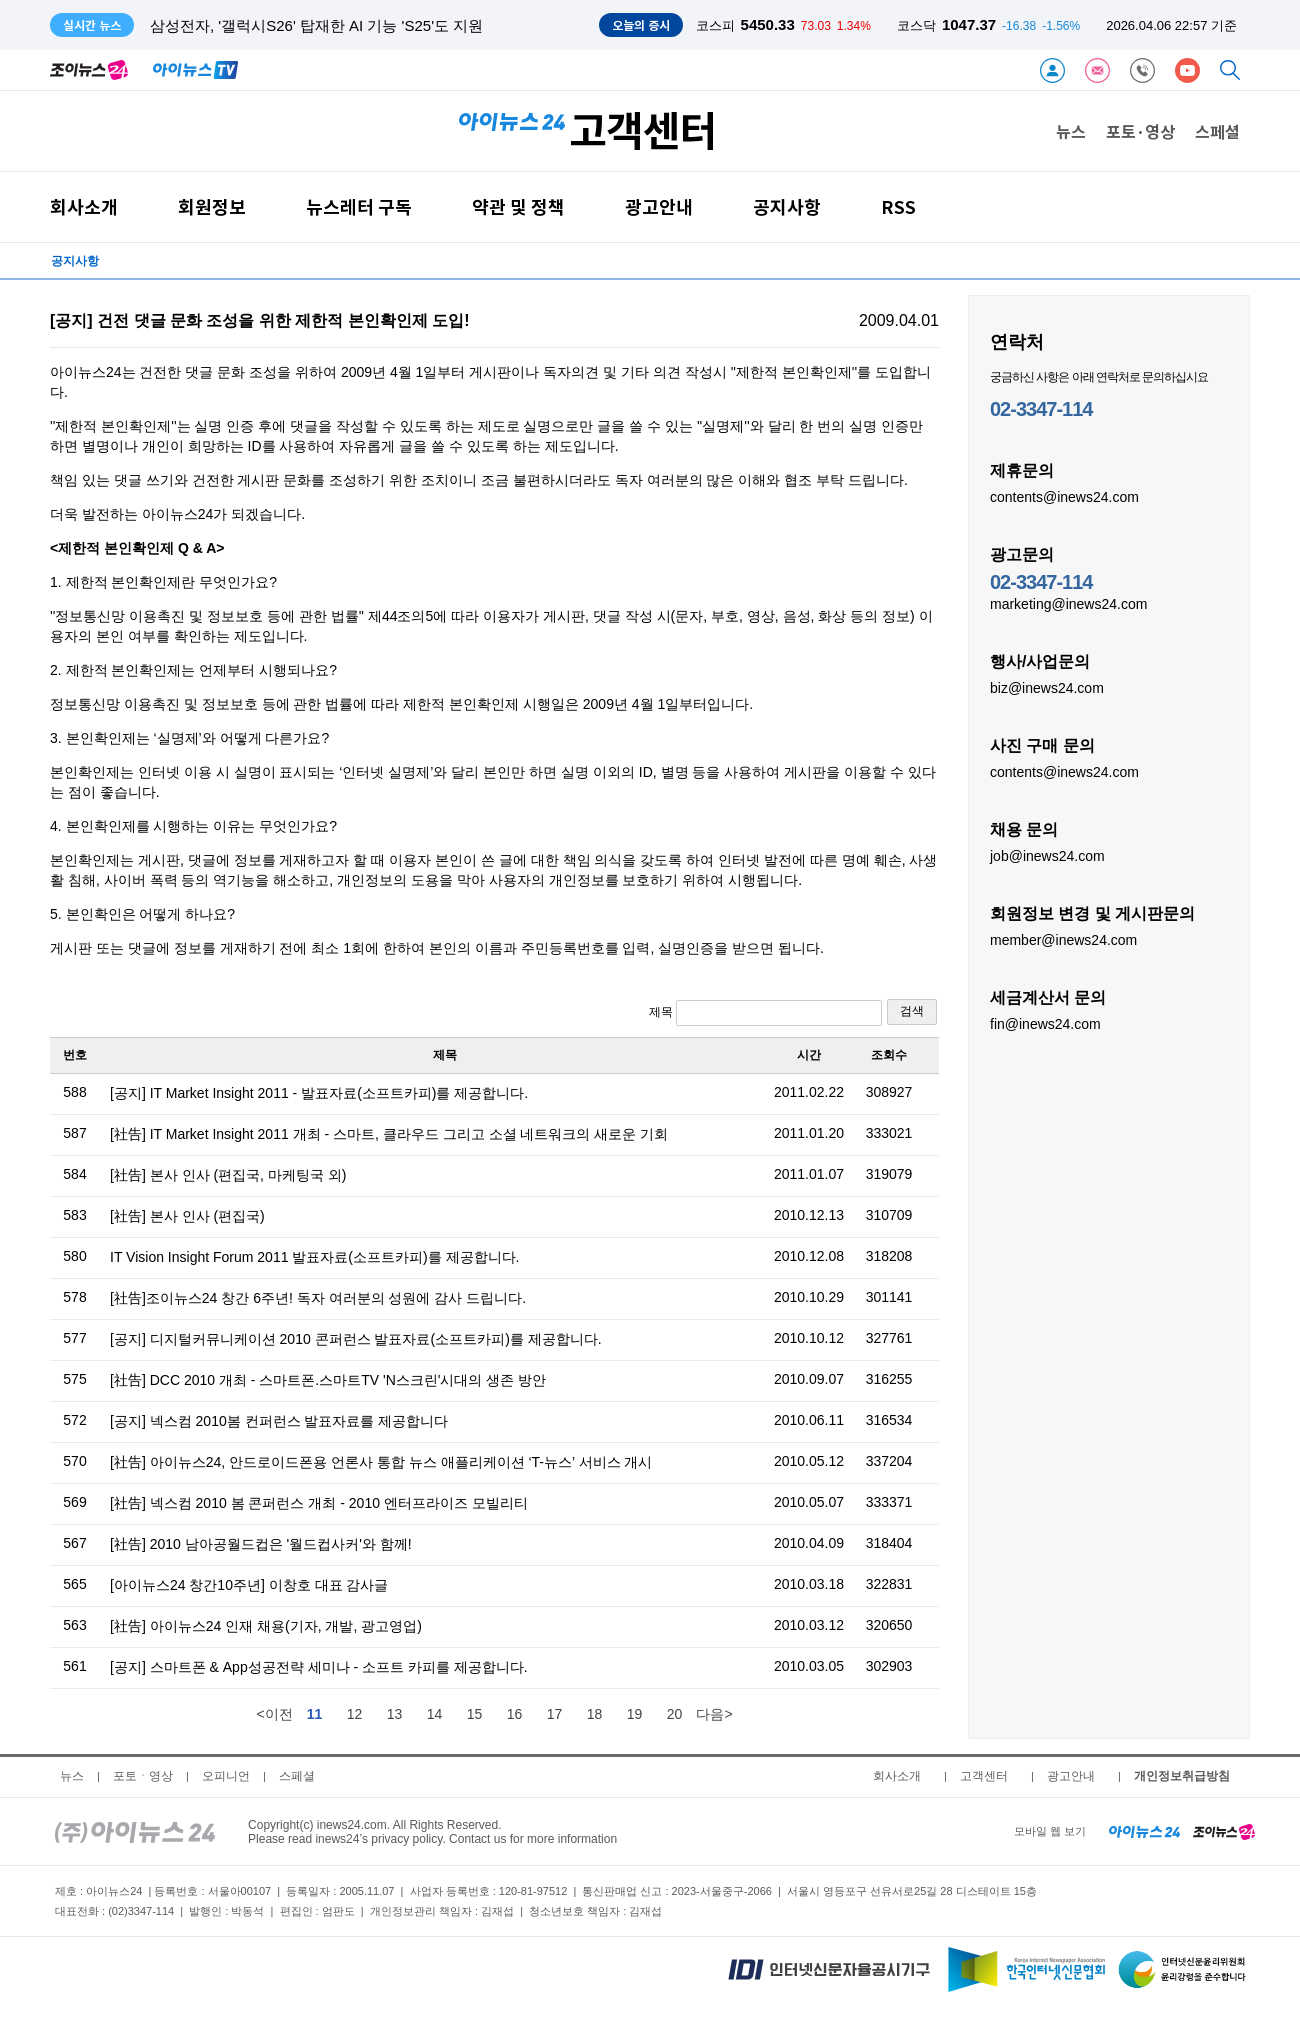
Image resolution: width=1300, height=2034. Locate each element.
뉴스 (1071, 131)
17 (555, 1714)
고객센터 (984, 1776)
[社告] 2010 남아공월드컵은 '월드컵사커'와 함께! (261, 1544)
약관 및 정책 (518, 206)
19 (635, 1714)
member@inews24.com (1063, 939)
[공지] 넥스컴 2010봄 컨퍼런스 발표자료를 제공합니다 (279, 1421)
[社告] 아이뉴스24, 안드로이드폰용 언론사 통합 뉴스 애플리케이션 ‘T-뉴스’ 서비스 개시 (381, 1462)
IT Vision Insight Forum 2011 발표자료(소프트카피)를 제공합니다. (314, 1257)
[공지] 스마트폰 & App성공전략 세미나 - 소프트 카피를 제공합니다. (319, 1667)
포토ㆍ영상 (143, 1776)
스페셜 (1217, 131)
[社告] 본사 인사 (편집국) (187, 1216)
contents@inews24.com (1064, 496)
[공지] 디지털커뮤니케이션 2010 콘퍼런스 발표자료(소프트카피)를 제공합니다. (356, 1339)
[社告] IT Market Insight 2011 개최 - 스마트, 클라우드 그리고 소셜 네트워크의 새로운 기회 (389, 1134)
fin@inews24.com (1045, 1023)
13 (395, 1714)
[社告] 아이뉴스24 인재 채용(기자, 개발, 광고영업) (266, 1626)
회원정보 (212, 206)
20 (675, 1714)
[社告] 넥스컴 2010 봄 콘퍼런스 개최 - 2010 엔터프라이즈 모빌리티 (319, 1503)
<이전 (274, 1714)
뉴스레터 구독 (359, 206)
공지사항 (787, 206)
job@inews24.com (1047, 855)
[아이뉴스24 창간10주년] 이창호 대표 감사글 (249, 1585)
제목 (765, 1013)
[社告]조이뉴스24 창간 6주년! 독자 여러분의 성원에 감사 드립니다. (318, 1298)
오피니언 (226, 1776)
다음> (714, 1714)
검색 (912, 1011)
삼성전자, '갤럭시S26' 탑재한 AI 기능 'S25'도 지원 (316, 25)
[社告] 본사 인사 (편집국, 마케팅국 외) (228, 1175)
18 (595, 1714)
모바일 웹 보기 (1050, 1831)
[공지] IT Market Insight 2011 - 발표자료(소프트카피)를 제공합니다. (319, 1093)
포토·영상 (1140, 131)
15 (475, 1714)
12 (355, 1714)
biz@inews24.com (1047, 687)
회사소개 (84, 206)
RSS (898, 206)
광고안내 (659, 206)
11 (315, 1714)
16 (515, 1714)
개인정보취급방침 (1182, 1776)
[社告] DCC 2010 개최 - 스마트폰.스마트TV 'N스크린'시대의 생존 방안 (328, 1380)
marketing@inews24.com (1068, 603)
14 (435, 1714)
